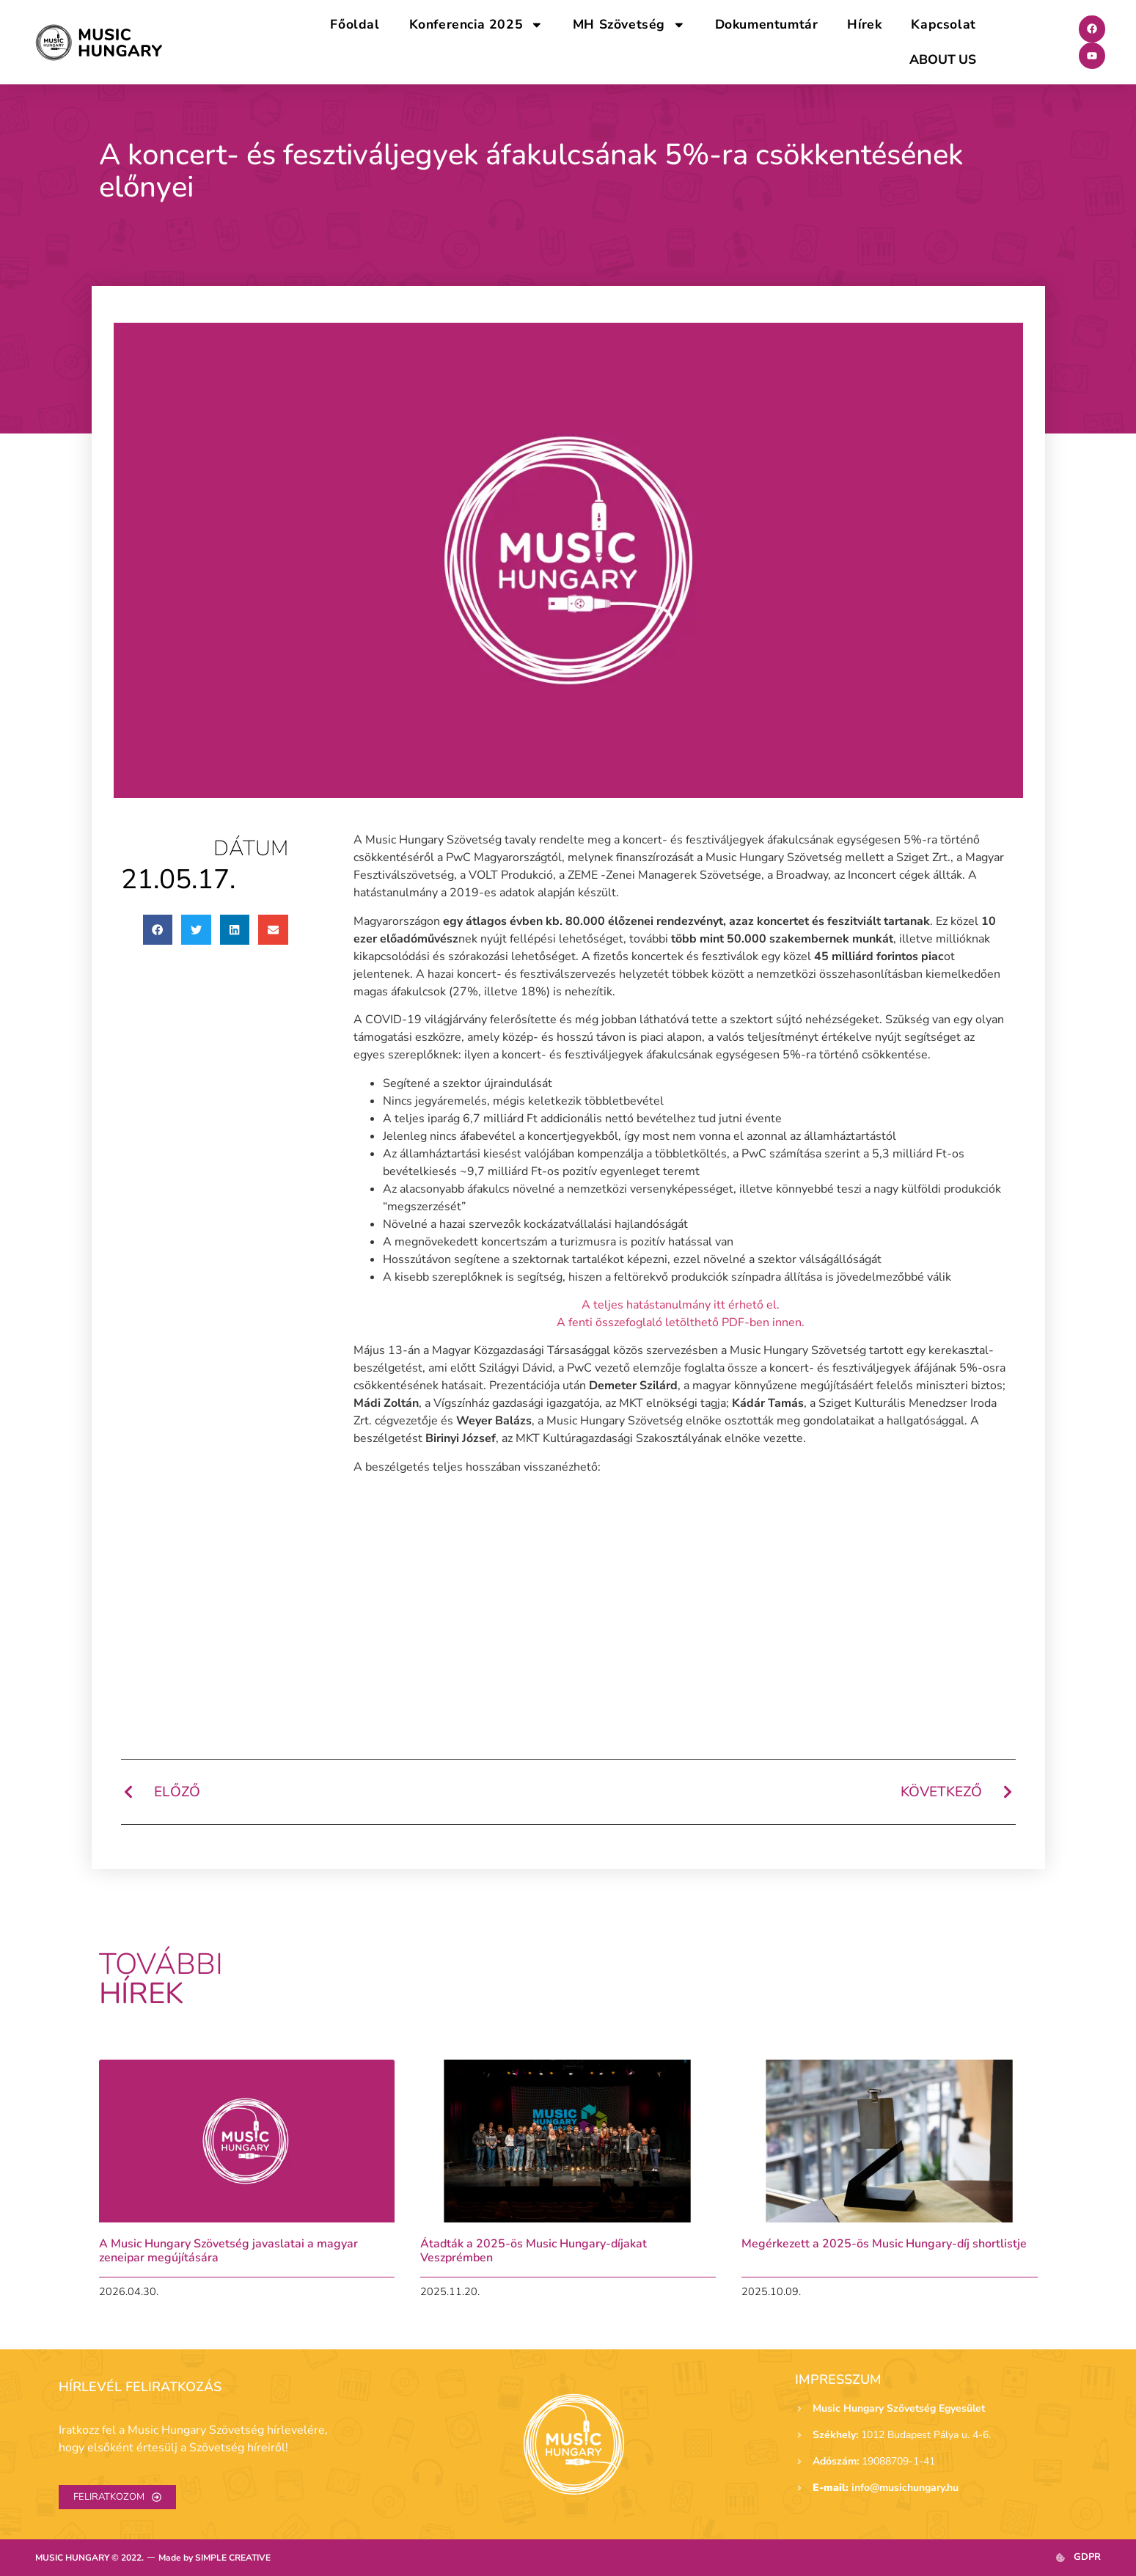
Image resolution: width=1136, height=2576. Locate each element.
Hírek (864, 24)
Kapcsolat (943, 24)
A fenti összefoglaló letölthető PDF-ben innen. (681, 1322)
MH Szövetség (629, 25)
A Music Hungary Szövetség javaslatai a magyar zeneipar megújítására (228, 2251)
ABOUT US (942, 59)
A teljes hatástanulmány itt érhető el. (681, 1305)
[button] (158, 930)
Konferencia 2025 (476, 25)
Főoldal (354, 24)
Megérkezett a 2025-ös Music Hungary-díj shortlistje (884, 2244)
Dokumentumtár (766, 24)
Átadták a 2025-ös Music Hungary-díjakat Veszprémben (533, 2251)
